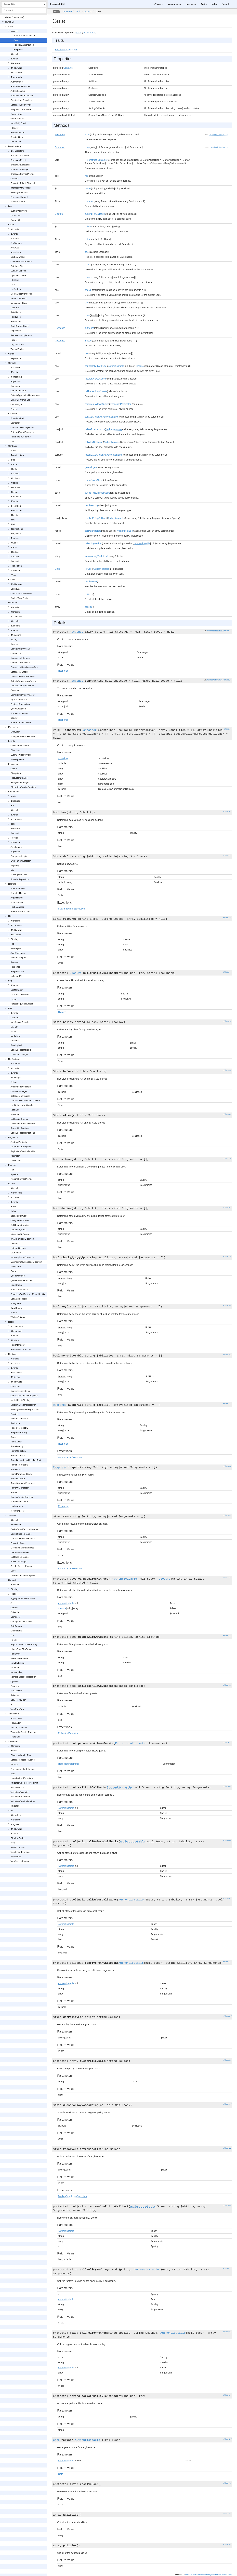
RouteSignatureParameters (24, 1483)
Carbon (14, 1607)
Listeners (15, 63)
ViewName (16, 1856)
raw (87, 353)
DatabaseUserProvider (21, 105)
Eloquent (15, 625)
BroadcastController (20, 155)
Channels (15, 1063)
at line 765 (227, 2544)
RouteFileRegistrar (19, 1465)
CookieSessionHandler (21, 1534)
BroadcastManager (20, 169)
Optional (14, 1681)
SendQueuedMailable (21, 1050)
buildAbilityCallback (95, 214)
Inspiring (15, 865)
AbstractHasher (18, 888)
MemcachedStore (19, 303)
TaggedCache (17, 349)
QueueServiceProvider (21, 1280)
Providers (15, 828)
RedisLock (16, 317)
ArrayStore (16, 252)
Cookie (14, 483)
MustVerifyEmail (18, 123)
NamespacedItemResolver (23, 1677)
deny (87, 147)
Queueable (16, 220)
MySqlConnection (19, 699)
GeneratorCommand (20, 400)
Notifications (17, 72)
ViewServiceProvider (20, 1861)
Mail (13, 524)
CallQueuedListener (20, 745)
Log (10, 980)
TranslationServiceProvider (23, 1732)
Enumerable (16, 1630)
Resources (16, 934)
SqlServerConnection (21, 722)
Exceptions (16, 819)
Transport (15, 1017)
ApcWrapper (16, 243)
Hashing (15, 515)
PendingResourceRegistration (25, 1409)
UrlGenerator (17, 1506)
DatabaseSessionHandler (23, 1538)
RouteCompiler (18, 1455)
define (88, 188)
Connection (16, 653)
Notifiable (15, 1110)
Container (12, 413)
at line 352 (227, 1515)
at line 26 (227, 680)
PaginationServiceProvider (23, 1151)
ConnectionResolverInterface (24, 667)
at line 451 (227, 1742)
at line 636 (227, 2205)
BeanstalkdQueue (19, 1216)
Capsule (15, 607)
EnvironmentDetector (21, 861)
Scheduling (16, 377)
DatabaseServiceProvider (23, 676)
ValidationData (17, 1787)
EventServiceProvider (21, 755)
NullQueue (16, 1266)
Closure (59, 214)
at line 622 (227, 2148)
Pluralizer (15, 1686)
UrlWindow (16, 1160)
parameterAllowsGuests (97, 404)
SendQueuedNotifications (23, 1133)
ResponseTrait (17, 971)
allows (88, 264)
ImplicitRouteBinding (20, 1400)
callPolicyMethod (93, 543)
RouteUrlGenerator (20, 1488)
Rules (14, 1750)
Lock (13, 284)
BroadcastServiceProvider (23, 174)
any (87, 302)
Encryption (16, 496)
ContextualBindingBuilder (23, 427)
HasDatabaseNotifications (23, 1105)
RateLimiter (16, 312)
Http (13, 519)
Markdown (15, 1036)
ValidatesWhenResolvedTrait (24, 1783)
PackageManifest (19, 874)
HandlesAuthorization (23, 45)
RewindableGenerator (21, 436)
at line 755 (227, 2514)
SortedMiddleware (19, 1501)
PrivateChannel (18, 201)
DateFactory (16, 1626)
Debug (14, 492)
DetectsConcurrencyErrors (23, 681)
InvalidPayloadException (22, 1239)
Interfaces (191, 4)
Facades (15, 1584)
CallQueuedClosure (20, 1220)
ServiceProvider (18, 1700)
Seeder (14, 718)
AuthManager (17, 82)
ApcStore (15, 238)
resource (89, 201)
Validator (15, 1806)
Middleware (16, 68)
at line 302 (227, 1355)
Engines (15, 1824)
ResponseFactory (19, 1432)
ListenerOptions (18, 1248)
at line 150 (227, 918)
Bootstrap (15, 801)
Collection (15, 1612)
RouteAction (16, 1441)
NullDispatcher (18, 759)
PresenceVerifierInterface (23, 1769)
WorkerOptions (18, 1317)
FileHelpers (16, 948)
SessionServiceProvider (22, 1566)
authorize (89, 328)
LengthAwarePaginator (21, 1146)
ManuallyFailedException (22, 1257)
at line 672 (227, 2268)
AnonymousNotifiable (21, 1086)
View (13, 575)
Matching (15, 1377)
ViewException (18, 1847)
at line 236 (227, 1114)
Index (214, 4)
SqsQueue (16, 1303)
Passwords (16, 77)
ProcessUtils (16, 1690)
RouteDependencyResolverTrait (26, 1460)
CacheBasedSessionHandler (24, 1529)
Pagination (16, 533)
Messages (16, 1077)
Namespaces (174, 4)
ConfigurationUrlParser (21, 649)
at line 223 (227, 1070)
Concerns (15, 367)
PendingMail (16, 1045)
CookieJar (15, 589)
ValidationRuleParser (20, 1796)
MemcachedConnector (21, 294)
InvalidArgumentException (71, 908)
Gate (15, 40)
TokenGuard (16, 141)
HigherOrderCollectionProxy (24, 1644)
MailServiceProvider (20, 1022)
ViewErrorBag (17, 1709)
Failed (14, 1206)
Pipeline (15, 538)
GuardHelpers (17, 118)
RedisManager (18, 1345)
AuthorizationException (24, 35)
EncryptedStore (18, 1543)
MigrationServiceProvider (22, 695)
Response (18, 49)
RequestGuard (18, 132)
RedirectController (19, 1418)
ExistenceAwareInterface (22, 1547)
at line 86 (227, 729)
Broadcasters (17, 151)
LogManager (17, 990)
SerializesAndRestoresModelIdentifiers (29, 1294)
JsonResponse (18, 953)
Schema (15, 644)
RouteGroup (16, 1469)
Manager (15, 1667)
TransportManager (19, 1054)
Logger (14, 999)
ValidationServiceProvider (23, 1801)
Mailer (13, 1031)
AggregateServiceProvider (23, 1598)
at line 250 (227, 1158)
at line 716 (227, 2395)
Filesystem (16, 506)
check (88, 290)
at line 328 (227, 1466)
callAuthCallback (93, 416)
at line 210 (227, 1021)
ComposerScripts (19, 856)
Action (13, 1082)
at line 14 (227, 631)
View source (89, 32)
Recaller (14, 128)
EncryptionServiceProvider (23, 736)
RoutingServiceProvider (22, 1497)
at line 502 (227, 1898)
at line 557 (227, 2016)
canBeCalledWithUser (96, 366)
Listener (14, 1243)
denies (88, 277)
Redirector (15, 1423)
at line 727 (227, 2439)
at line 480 (227, 1840)
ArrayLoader (16, 1718)
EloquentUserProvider (21, 109)
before (88, 239)
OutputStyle (16, 404)
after (87, 252)
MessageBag (17, 1672)
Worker (14, 1312)
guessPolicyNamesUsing (97, 492)
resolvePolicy (91, 505)
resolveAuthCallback (95, 454)
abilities (88, 594)
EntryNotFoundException (22, 432)
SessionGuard (17, 137)
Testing (14, 838)
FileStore (15, 280)
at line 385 (227, 1578)
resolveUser (91, 581)
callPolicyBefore (93, 530)
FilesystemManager (20, 782)
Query (14, 639)
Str (12, 1704)
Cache (11, 224)
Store (13, 1571)
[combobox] (23, 10)
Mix (12, 870)
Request (14, 962)
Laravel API (57, 4)
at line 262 (227, 1207)
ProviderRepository (20, 879)
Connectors (16, 616)
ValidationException (20, 1792)
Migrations (16, 635)
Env (12, 1635)
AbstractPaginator (19, 1142)
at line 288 (227, 1305)
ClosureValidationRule (21, 1755)
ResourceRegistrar (19, 1428)
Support (15, 561)
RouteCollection (18, 1451)
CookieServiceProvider (21, 593)
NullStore (15, 307)
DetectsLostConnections (22, 685)
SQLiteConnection (19, 713)
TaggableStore (17, 344)
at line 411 (227, 1636)
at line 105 (227, 811)
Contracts (12, 446)
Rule (13, 1773)
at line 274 (227, 1256)
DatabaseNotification (20, 1096)
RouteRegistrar (18, 1478)
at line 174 (227, 972)
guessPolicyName (94, 480)
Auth (10, 26)
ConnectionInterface (20, 658)
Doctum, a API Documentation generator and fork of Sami (208, 2575)
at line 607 (227, 2104)
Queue (14, 543)
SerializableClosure (20, 1289)
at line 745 (227, 2483)
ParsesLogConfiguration (22, 1004)
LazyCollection (18, 1663)
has (87, 176)
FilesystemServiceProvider (23, 787)
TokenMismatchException (23, 1575)
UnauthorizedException (22, 1778)
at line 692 (227, 2332)
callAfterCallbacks (94, 442)
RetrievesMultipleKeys (21, 335)
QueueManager (18, 1275)
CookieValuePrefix (19, 598)
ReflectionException (68, 1733)
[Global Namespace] (14, 17)
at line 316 (227, 1404)
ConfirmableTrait (18, 390)
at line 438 (227, 1685)
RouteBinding (17, 1446)
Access (14, 31)
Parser (14, 409)
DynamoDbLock (18, 271)
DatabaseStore (18, 266)
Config (11, 354)
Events (14, 58)
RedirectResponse (19, 957)
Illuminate (9, 22)
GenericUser (17, 114)
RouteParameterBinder (21, 1474)
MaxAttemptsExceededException (26, 1262)
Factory (14, 1764)
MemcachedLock (19, 298)
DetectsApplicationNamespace (25, 395)
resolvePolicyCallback (96, 518)
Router (14, 1492)
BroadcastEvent (18, 160)
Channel (14, 178)
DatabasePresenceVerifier (23, 1760)
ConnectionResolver (20, 662)
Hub (12, 1169)
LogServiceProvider (20, 994)
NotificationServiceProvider (23, 1123)
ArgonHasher (17, 897)
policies (88, 607)
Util (12, 441)
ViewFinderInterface (20, 1852)
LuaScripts (16, 289)
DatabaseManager (19, 672)
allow (87, 134)
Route (13, 1437)
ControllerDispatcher (20, 1391)
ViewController (17, 1511)
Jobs (13, 1211)
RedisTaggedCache (20, 326)
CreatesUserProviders (21, 100)
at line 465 (227, 1786)
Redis (14, 547)
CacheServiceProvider (21, 261)
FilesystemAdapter (19, 778)
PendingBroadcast (19, 192)
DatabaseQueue (18, 1229)
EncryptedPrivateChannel (23, 183)
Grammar (15, 690)
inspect (88, 340)
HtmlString (16, 1654)
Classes (158, 4)
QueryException (18, 708)
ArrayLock (15, 247)
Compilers (16, 1815)
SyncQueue (16, 1308)
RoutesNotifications (20, 1128)
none (87, 315)
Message (15, 1040)
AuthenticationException (22, 95)
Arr (12, 1603)
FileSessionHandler (20, 1552)
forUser (88, 569)
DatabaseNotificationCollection (25, 1100)
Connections (17, 1326)
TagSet (14, 340)
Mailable (14, 1027)
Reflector (15, 1695)
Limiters (15, 1340)
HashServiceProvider (21, 911)
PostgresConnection (20, 704)
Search (225, 4)
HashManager (17, 907)
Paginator (15, 1156)
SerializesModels (19, 1299)
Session (15, 556)
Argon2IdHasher (18, 893)
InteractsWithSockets (21, 188)
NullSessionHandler (20, 1557)
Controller (15, 1386)
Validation (15, 570)
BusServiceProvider (20, 211)
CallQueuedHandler (20, 1225)
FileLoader (16, 1723)
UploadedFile (17, 976)
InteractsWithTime (19, 1658)
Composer (15, 1617)
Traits (13, 1594)
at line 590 (227, 2060)
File (12, 944)
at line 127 (227, 855)
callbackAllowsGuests (96, 391)
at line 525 (227, 1962)
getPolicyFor (91, 467)
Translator (15, 1736)
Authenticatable (18, 91)
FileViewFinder (18, 1838)
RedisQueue (16, 1285)
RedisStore (16, 321)
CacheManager (18, 257)
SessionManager (19, 1561)
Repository (16, 330)
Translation (16, 566)
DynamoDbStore (18, 275)
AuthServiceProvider (20, 86)
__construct (91, 160)
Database (15, 487)
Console (15, 54)
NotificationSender (19, 1119)
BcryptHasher (17, 902)
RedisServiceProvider (21, 1349)
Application (16, 381)
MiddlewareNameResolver (23, 1405)
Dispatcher (16, 215)
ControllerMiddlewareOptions (24, 1395)
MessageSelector (19, 1727)
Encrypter (15, 732)
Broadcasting (14, 146)
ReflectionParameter (120, 404)
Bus (10, 206)
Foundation (16, 510)
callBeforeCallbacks (95, 429)
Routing (15, 552)
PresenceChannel (19, 197)
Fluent (13, 1640)
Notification (16, 1114)
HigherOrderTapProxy (21, 1649)
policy (88, 226)
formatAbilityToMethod (96, 556)
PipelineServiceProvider (22, 1179)
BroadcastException (20, 164)
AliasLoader (16, 847)
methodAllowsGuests (95, 378)
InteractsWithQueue (20, 1234)
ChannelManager (19, 1091)
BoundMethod (17, 418)
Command (15, 386)
